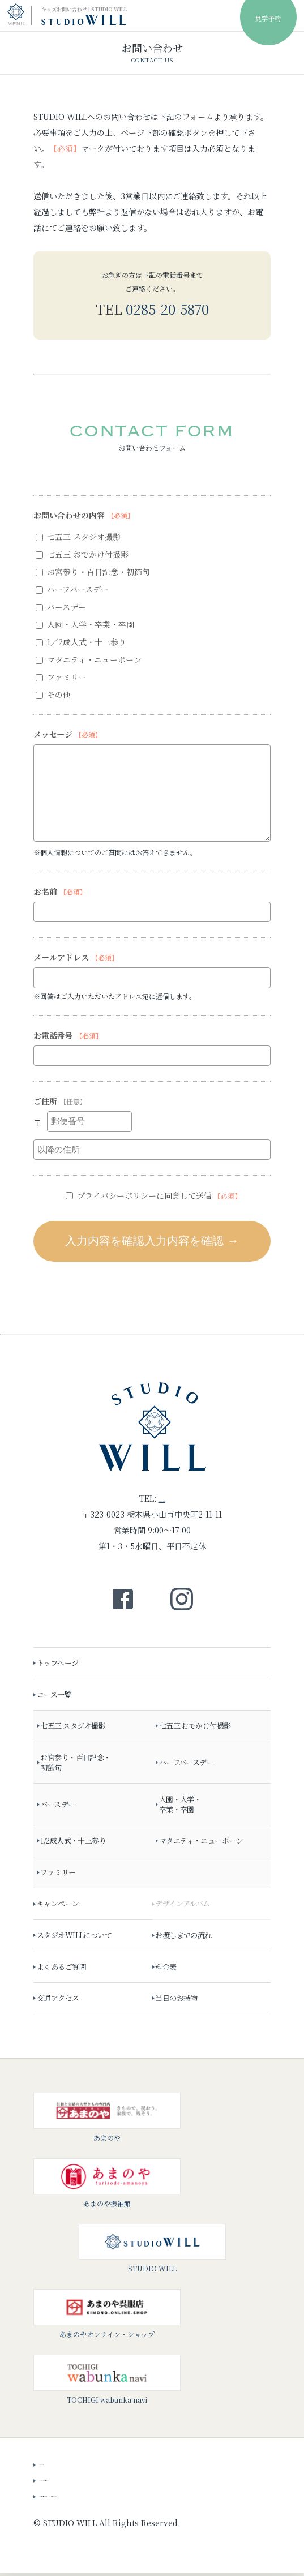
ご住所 (60, 1101)
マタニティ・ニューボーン (89, 659)
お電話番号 (67, 1035)
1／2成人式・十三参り (81, 642)
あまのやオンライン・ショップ (107, 2316)
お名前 (60, 891)
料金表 (168, 1969)
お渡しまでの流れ (186, 1938)
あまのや (107, 2119)
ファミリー (61, 677)
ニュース (55, 2465)
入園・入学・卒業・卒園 (85, 624)
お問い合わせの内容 (83, 515)
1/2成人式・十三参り (76, 1843)
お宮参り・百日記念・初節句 (93, 571)
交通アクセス (61, 2001)
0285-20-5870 (167, 309)
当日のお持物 (179, 2001)
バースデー (61, 606)
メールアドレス (75, 957)
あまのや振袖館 (107, 2185)
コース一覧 (57, 1697)
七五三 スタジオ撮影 (78, 536)
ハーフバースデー (72, 589)
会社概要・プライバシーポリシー (99, 2496)
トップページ (61, 1666)
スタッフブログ (67, 2481)
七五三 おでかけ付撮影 (82, 554)
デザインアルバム (185, 1906)
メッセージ (67, 734)
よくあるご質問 (64, 1969)
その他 (53, 694)
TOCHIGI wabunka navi (107, 2382)
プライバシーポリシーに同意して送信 (153, 1195)
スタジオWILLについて (77, 1938)
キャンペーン (61, 1906)
